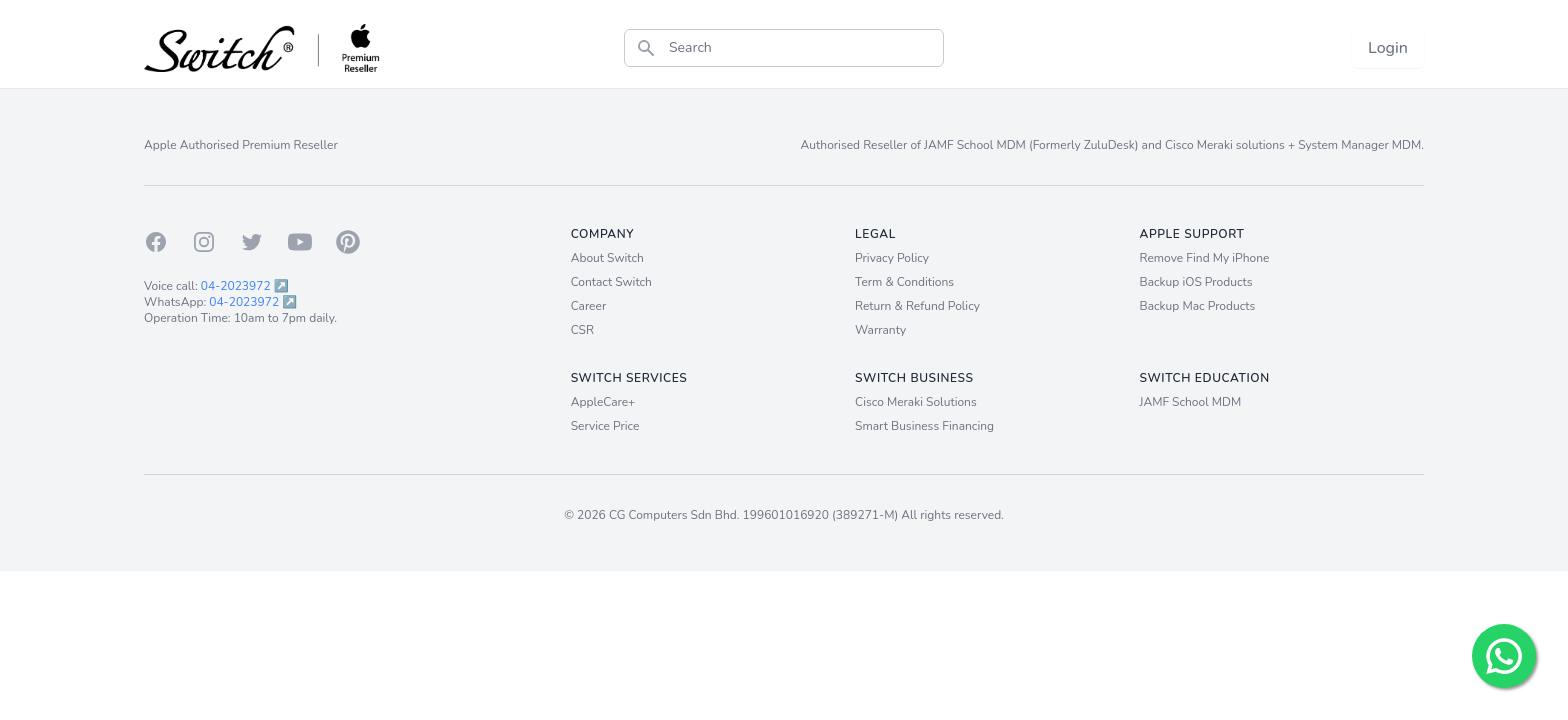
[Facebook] (156, 242)
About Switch (607, 258)
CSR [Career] (582, 330)
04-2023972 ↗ (245, 286)
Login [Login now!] (1388, 48)
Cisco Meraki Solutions (916, 402)
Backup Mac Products (1198, 306)
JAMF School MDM (1191, 402)
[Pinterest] (348, 242)
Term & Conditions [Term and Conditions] (904, 282)
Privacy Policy (892, 258)
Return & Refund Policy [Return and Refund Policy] (917, 306)
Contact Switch (611, 282)
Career (589, 306)
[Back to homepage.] (263, 48)
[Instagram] (204, 242)
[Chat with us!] (1504, 656)
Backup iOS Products (1196, 282)
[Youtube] (300, 242)
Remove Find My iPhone (1205, 258)
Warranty (880, 330)
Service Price (605, 426)
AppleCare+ (603, 402)
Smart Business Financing (924, 426)
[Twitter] (252, 242)
